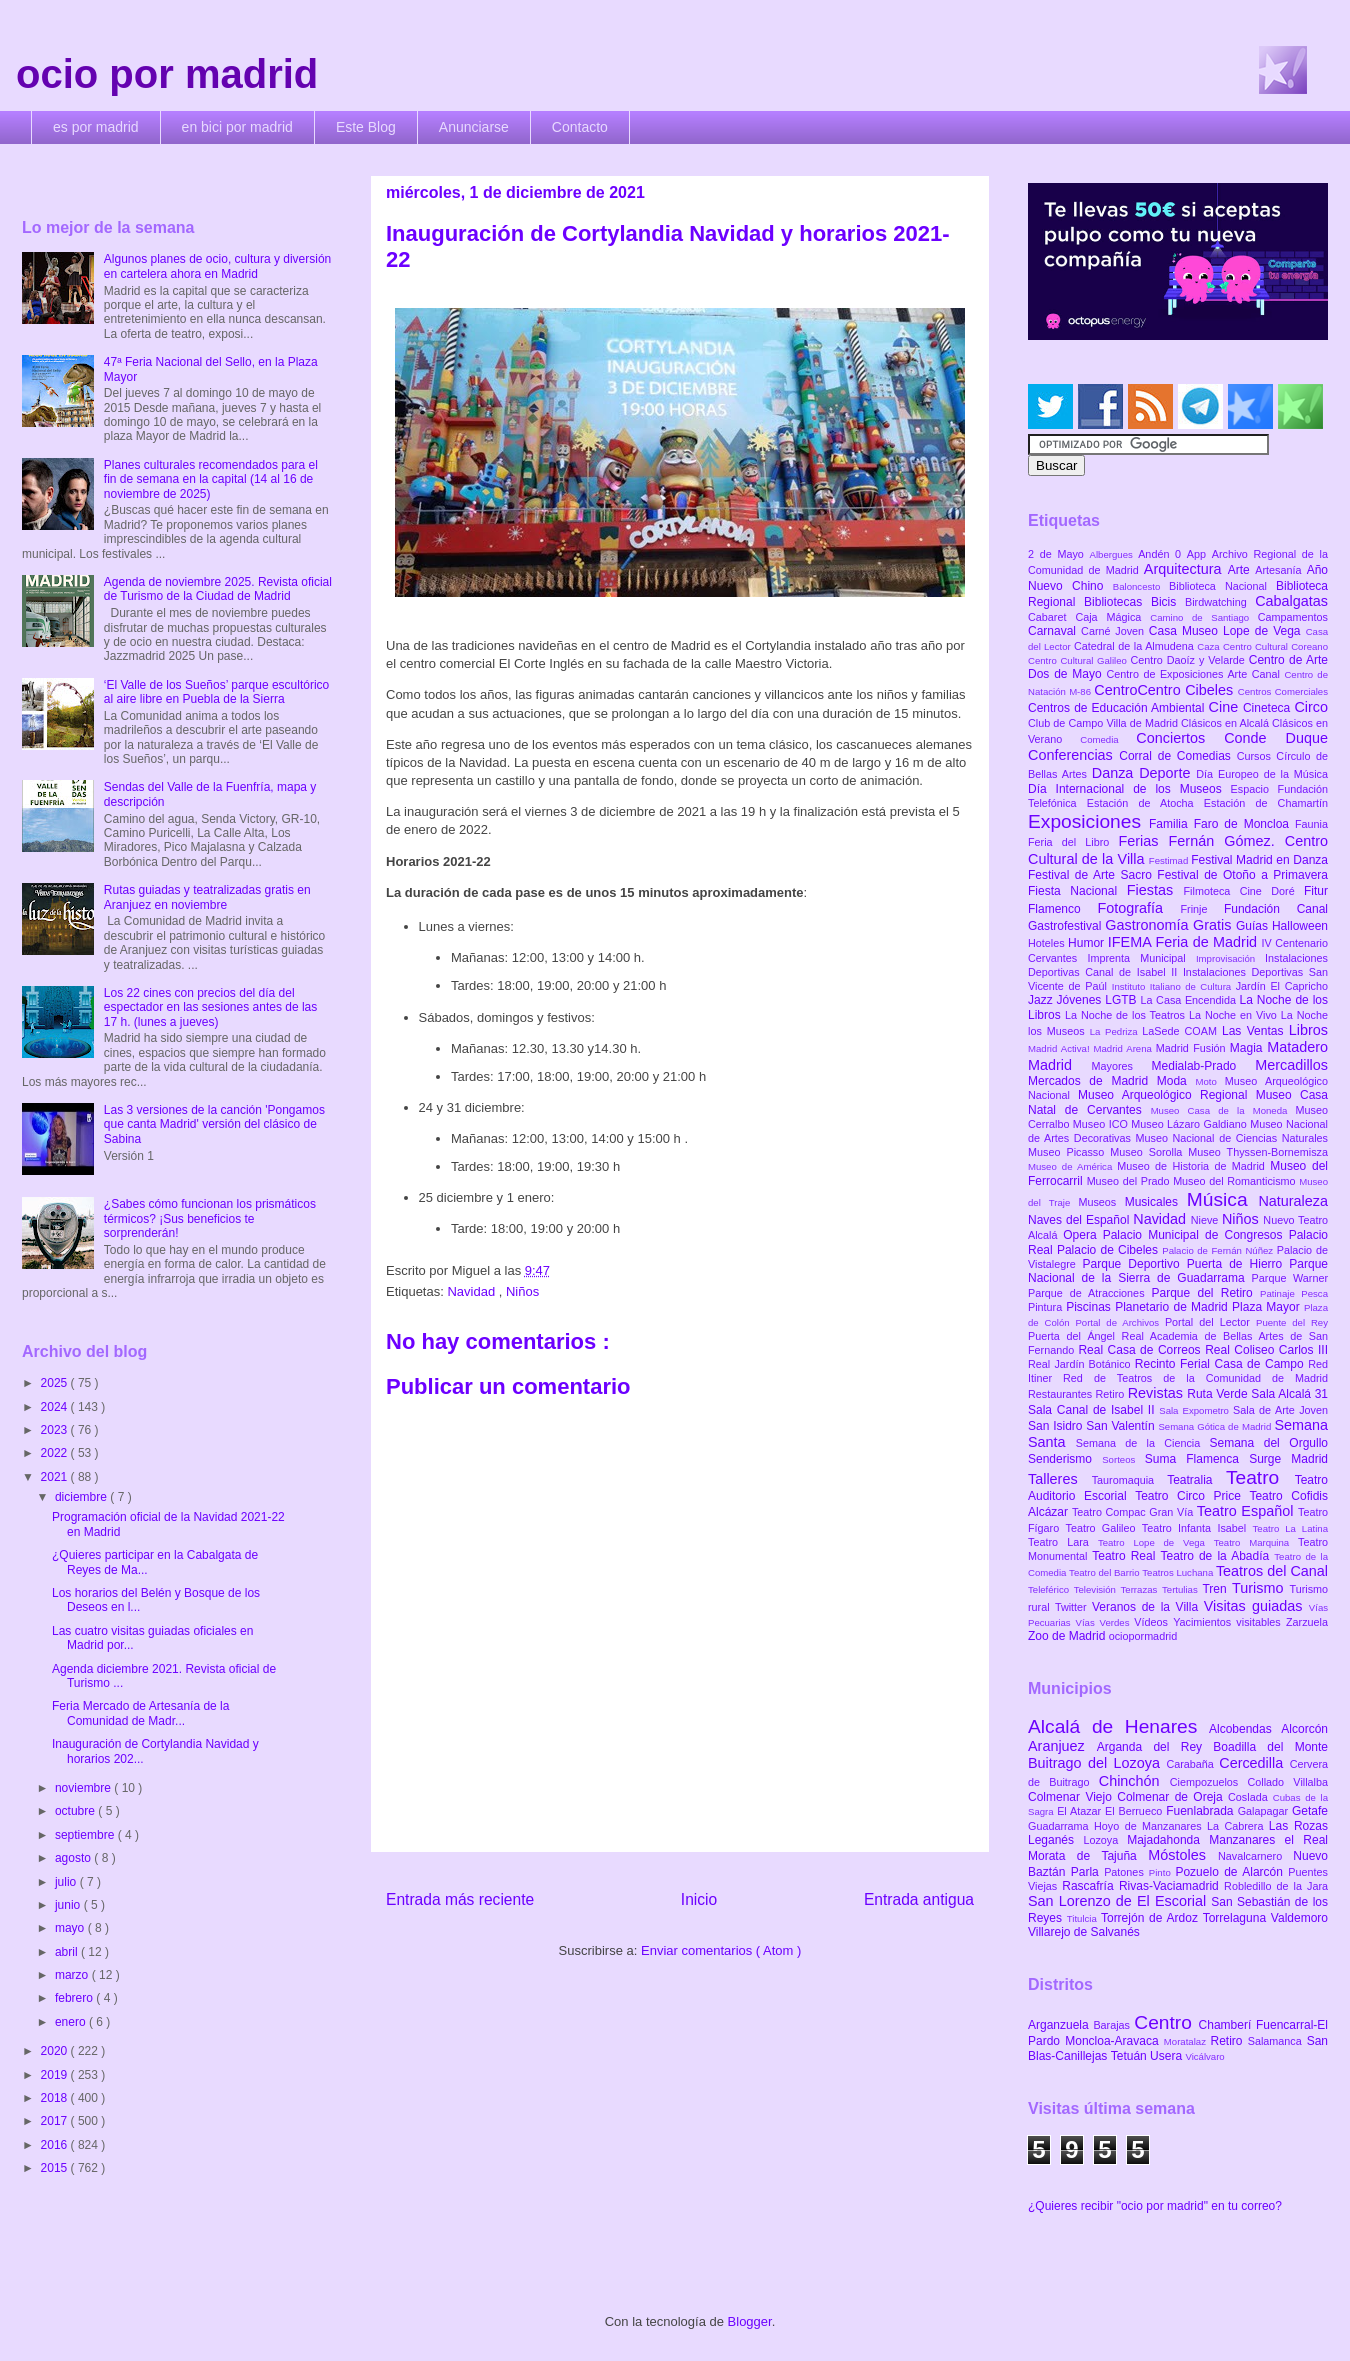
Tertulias (1182, 1589)
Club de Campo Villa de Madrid (1104, 723)
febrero (75, 1998)
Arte (1242, 570)
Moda (1176, 1081)
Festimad (1170, 860)
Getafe (1310, 1811)
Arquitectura (1186, 569)
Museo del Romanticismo (1236, 1181)
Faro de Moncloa (1244, 824)
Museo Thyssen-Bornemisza (1258, 1152)
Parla (1087, 1872)
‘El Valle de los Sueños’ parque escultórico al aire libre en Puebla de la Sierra (216, 692)
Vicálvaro (1204, 2056)
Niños (522, 1291)
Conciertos (1180, 738)
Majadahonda (1168, 1840)
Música (1223, 1199)
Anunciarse (474, 127)
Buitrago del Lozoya (1097, 1763)
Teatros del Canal (1272, 1571)
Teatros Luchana (1179, 1572)
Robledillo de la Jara (1276, 1886)
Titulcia (1084, 1918)
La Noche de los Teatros (1127, 1015)
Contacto (580, 127)
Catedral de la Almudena (1135, 646)
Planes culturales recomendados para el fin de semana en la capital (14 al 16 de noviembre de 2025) (211, 479)
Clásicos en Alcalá (1226, 723)
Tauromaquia (1129, 1480)
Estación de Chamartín (1266, 803)
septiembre (86, 1835)
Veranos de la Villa (1148, 1607)
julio (67, 1882)
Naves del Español (1080, 1220)
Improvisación (1230, 958)
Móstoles (1183, 1855)
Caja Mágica (1112, 617)
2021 (56, 1477)
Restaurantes (1062, 1394)
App (1199, 554)
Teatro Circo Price (1192, 1496)
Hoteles (1048, 943)
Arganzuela (1060, 2025)
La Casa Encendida (1190, 1000)
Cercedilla (1254, 1763)
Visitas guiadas (1256, 1606)
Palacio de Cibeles (1109, 1250)
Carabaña (1192, 1764)
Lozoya (1105, 1840)
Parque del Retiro (1205, 1293)
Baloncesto (1141, 586)
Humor (1088, 943)
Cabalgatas (1291, 601)
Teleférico (1051, 1589)
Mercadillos (1291, 1065)
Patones (1126, 1872)
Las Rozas (1298, 1826)
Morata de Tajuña (1088, 1856)
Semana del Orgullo (1268, 1443)
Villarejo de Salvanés (1084, 1932)
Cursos (1257, 756)
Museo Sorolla (1149, 1152)
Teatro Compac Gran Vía (1134, 1512)
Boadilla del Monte (1270, 1747)
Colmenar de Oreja (1172, 1797)
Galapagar (1265, 1811)
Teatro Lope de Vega (1156, 1542)
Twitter (1073, 1607)
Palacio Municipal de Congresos (1196, 1235)
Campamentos (1293, 617)
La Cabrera (1238, 1826)
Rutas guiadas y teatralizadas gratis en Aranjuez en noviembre (207, 897)
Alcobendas (1245, 1729)
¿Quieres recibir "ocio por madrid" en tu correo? (1155, 2206)
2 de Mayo (1059, 554)
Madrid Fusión (1193, 1048)
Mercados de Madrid (1092, 1081)
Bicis (1168, 602)
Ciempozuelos (1209, 1782)
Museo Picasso (1069, 1152)
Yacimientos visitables (1229, 1622)
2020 (56, 2051)
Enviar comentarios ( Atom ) (721, 1950)
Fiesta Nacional (1077, 891)
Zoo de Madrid (1068, 1636)
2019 (56, 2075)
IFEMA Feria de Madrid (1185, 942)
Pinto (1162, 1872)
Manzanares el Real (1268, 1840)
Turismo (1260, 1588)
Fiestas (1155, 890)
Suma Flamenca (1197, 1459)
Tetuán (1130, 2056)
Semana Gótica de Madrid (1216, 1426)
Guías (1254, 926)
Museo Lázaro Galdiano (1190, 1124)
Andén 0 (1162, 554)
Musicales (1156, 1202)
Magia (1248, 1048)
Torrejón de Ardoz (1152, 1918)
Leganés (1055, 1840)
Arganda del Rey (1155, 1747)
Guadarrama (1061, 1826)
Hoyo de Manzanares (1150, 1826)
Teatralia (1196, 1480)
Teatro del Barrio (1105, 1572)
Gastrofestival (1066, 926)
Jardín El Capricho (1282, 986)
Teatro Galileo (1104, 1528)
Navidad (472, 1291)
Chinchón (1134, 1781)
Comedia (1108, 739)
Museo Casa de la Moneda (1223, 1110)
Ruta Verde (1219, 1394)
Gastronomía (1149, 925)
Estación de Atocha (1145, 803)
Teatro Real (1126, 1556)
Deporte (1167, 773)
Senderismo (1065, 1459)
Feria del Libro (1073, 842)
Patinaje (1280, 1293)
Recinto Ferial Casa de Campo (1221, 1364)
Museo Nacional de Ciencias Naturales (1231, 1138)
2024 (56, 1407)
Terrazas (1141, 1589)
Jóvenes (1081, 1000)
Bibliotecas (1117, 602)
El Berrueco (1135, 1811)
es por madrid (96, 127)
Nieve (1206, 1220)
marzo (73, 1975)
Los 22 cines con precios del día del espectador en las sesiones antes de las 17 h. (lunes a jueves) (210, 1007)
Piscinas (1090, 1307)
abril (68, 1952)
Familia (1171, 824)
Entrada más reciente (460, 1899)
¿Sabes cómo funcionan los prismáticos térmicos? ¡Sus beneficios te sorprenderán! (210, 1218)
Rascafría (1090, 1886)
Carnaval (1054, 631)
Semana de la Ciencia (1143, 1443)
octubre (76, 1811)
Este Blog (366, 127)
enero (72, 2022)
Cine (1226, 707)
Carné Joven (1115, 631)
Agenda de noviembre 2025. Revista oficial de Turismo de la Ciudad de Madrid (218, 589)
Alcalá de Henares (1118, 1726)
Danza (1115, 773)
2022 (56, 1453)
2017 (56, 2121)
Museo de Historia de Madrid (1193, 1166)
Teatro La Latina (1290, 1528)
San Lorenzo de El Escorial (1119, 1901)
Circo (1311, 707)
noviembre (84, 1788)
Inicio (699, 1899)
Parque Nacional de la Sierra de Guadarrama (1178, 1271)
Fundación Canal (1276, 909)
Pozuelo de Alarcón (1231, 1872)
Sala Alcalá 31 (1289, 1394)
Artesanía (1280, 570)
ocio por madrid (167, 74)
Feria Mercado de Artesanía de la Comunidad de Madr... (140, 1713)
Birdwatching (1220, 602)
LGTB (1122, 1000)
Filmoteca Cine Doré (1244, 891)
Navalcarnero (1255, 1856)
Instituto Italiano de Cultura (1174, 986)
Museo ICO (1102, 1124)
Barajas (1113, 2025)
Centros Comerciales (1283, 691)
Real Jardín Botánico (1081, 1364)
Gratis (1214, 925)
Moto (1209, 1081)
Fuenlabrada (1202, 1811)
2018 (56, 2098)
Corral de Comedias (1177, 756)
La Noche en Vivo (1235, 1015)
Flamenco (1062, 909)
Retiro (1112, 1394)
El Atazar (1081, 1811)
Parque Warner (1290, 1278)
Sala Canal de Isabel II (1093, 1410)
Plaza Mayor (1268, 1307)
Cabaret (1051, 617)
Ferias (1143, 841)
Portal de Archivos (1120, 1322)
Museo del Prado (1130, 1181)
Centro (1166, 2022)
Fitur (1316, 891)
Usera (1167, 2056)
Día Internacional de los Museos (1129, 789)
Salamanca (1277, 2041)
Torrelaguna (1237, 1918)
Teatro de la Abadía (1217, 1556)
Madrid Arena (1125, 1048)
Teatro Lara (1063, 1542)
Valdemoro (1299, 1918)
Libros (1308, 1030)
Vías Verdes (1105, 1622)
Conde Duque (1276, 738)
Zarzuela (1307, 1622)
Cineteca (1268, 708)
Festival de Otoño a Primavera (1242, 875)
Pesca (1314, 1293)
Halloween (1300, 926)
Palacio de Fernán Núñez (1219, 1250)
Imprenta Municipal (1141, 958)
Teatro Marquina (1256, 1542)
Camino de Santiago (1203, 617)
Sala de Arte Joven (1280, 1410)
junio (69, 1905)
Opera (1082, 1235)
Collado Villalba (1288, 1782)
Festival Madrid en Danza (1259, 860)
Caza (1210, 646)
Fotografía (1138, 908)
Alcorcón (1304, 1729)
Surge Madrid (1288, 1459)
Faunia (1311, 824)
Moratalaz (1187, 2041)
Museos (1101, 1202)
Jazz (1042, 1000)
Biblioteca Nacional (1222, 586)
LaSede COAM (1182, 1031)
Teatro (1260, 1477)
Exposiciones (1088, 821)
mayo (71, 1928)
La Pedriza (1116, 1031)
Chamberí (1227, 2025)
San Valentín (1122, 1426)
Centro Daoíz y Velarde (1189, 660)
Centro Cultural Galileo (1079, 660)
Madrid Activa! (1061, 1048)
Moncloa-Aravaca (1114, 2041)
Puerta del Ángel (1075, 1336)
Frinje (1201, 909)
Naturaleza (1293, 1201)
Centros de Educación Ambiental (1118, 708)
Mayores (1122, 1066)
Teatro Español (1247, 1511)
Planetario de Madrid (1173, 1307)
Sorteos (1123, 1459)
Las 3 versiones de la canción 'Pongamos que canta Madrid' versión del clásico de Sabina (214, 1124)
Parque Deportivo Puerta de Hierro (1186, 1264)
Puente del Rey (1292, 1322)
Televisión (1097, 1589)
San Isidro (1057, 1426)
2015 (56, 2168)
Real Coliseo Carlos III (1266, 1350)
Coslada (1250, 1797)
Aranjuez (1062, 1746)
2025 (56, 1383)
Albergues (1114, 554)
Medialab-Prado (1204, 1066)
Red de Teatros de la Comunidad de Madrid (1195, 1378)
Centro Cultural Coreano (1275, 646)
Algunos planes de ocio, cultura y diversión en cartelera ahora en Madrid (217, 266)
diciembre (82, 1497)
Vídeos (1153, 1622)
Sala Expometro (1196, 1410)
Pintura (1047, 1307)
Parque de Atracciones (1089, 1293)
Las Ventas (1255, 1031)
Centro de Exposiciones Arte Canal (1196, 674)
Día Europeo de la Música (1262, 774)
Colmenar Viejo (1072, 1797)
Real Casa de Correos (1141, 1350)
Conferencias (1073, 755)
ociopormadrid (1143, 1636)
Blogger (750, 2321)
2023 (56, 1430)
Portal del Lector (1210, 1322)
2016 (56, 2145)
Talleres (1060, 1479)
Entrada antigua (919, 1899)
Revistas (1158, 1393)
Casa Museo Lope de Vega (1227, 631)
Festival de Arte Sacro (1092, 875)
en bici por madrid (237, 127)
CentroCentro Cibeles (1166, 690)
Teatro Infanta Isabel (1197, 1528)
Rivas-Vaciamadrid (1171, 1886)
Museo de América (1072, 1166)
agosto (74, 1858)
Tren (1217, 1589)
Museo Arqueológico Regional (1167, 1095)
